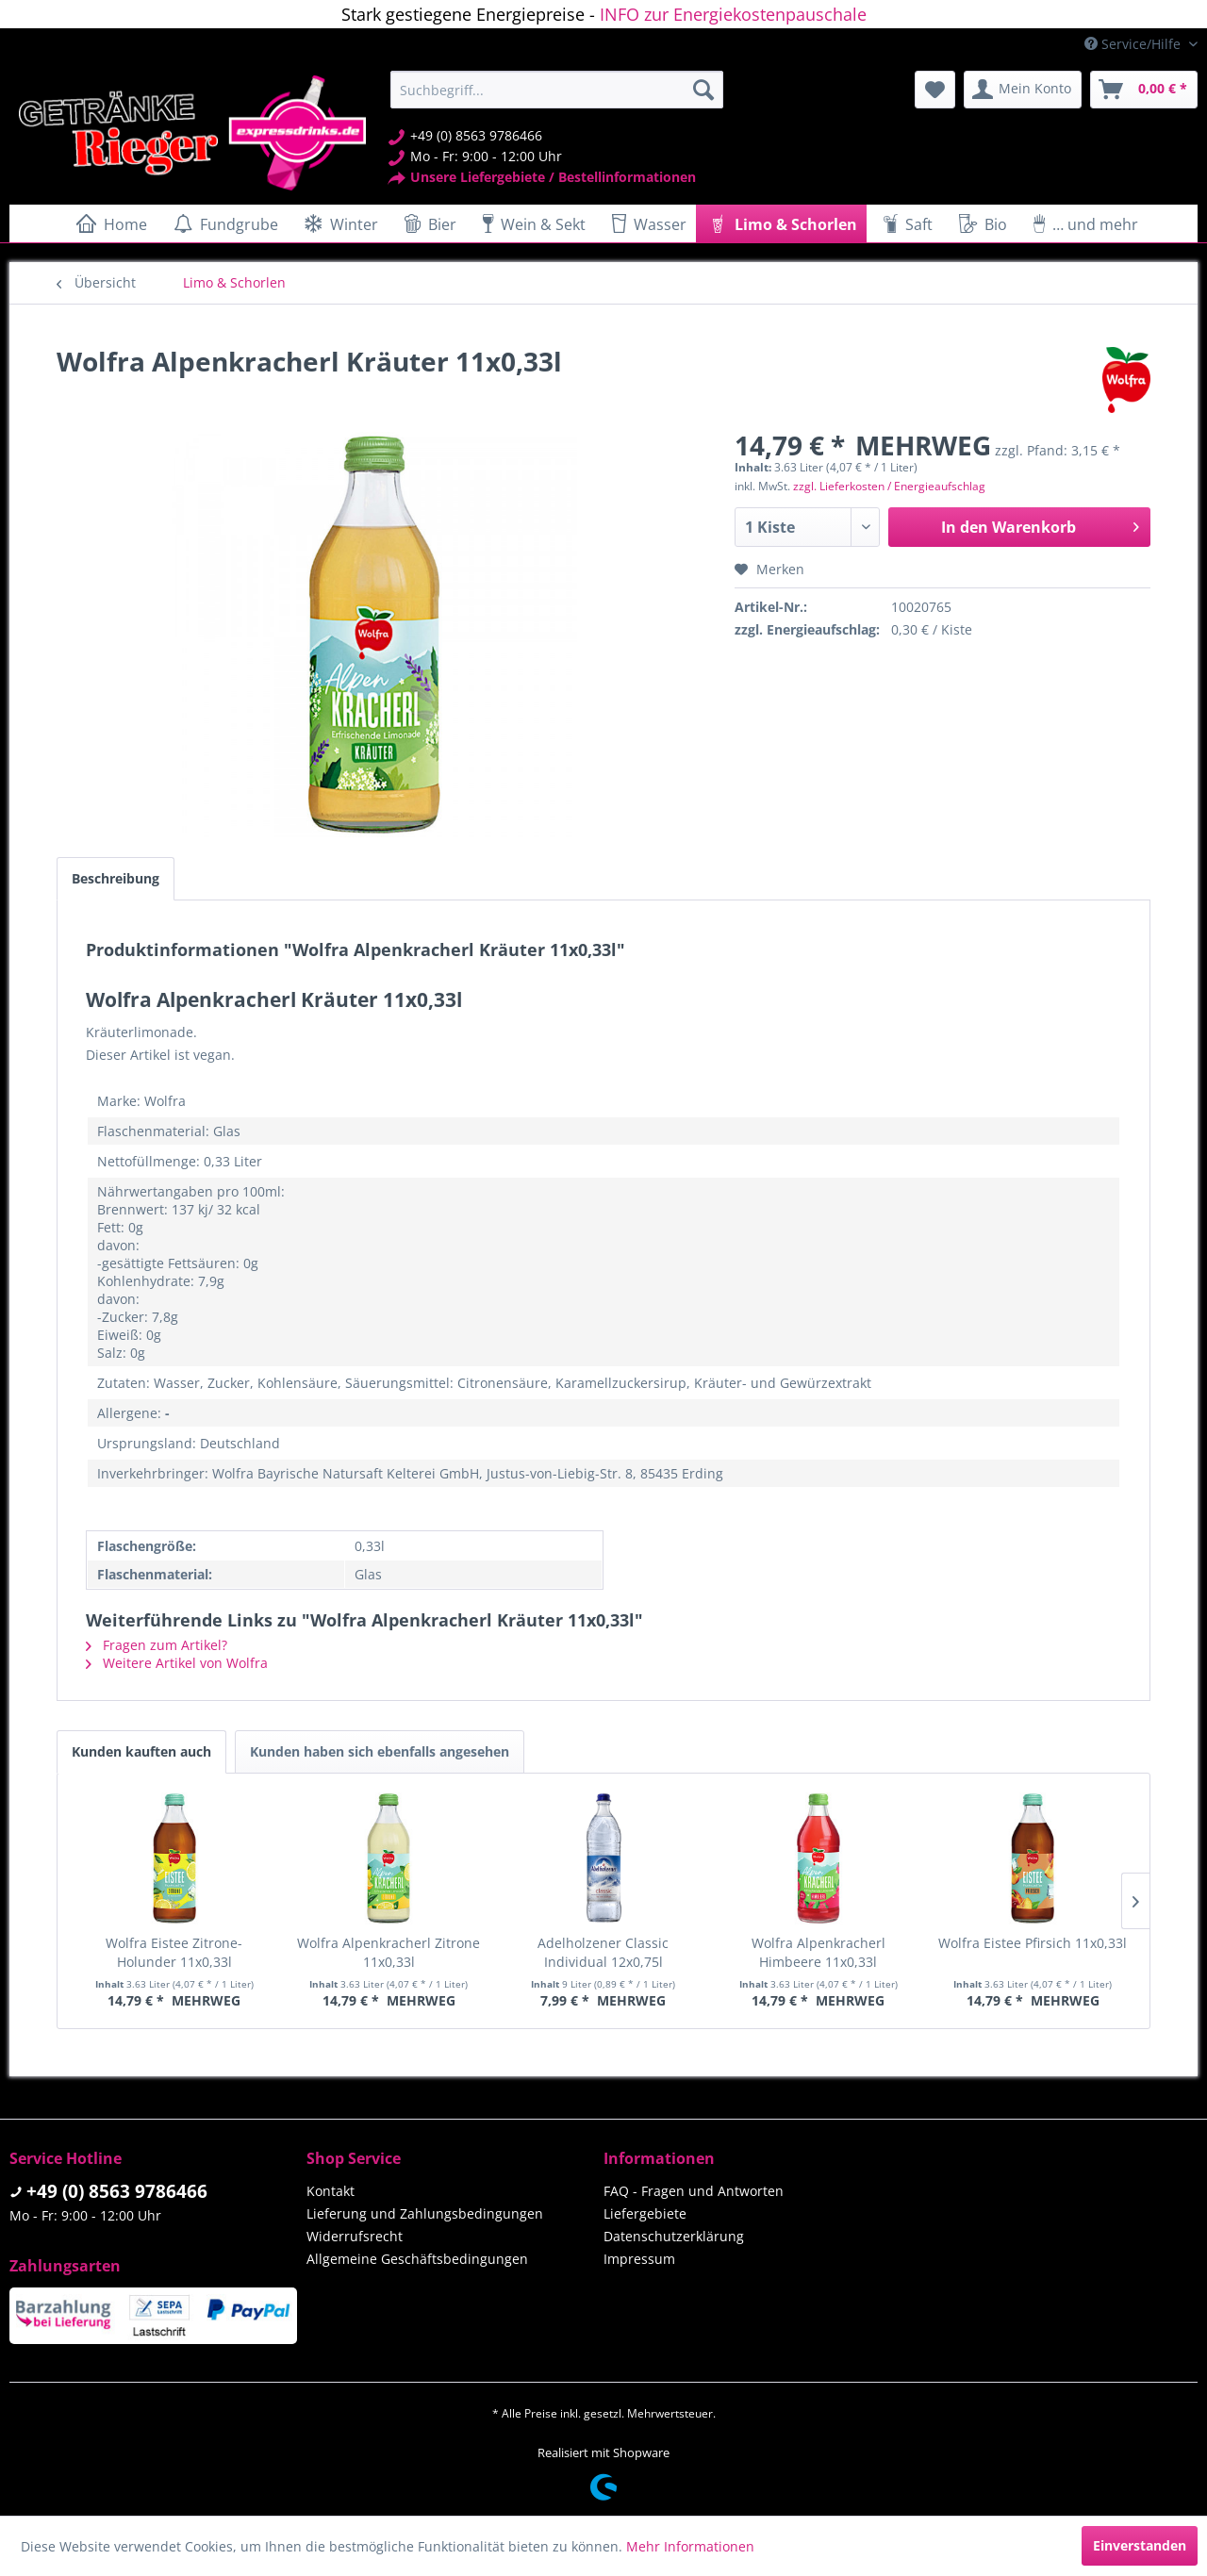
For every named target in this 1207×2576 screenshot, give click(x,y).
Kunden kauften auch (141, 1751)
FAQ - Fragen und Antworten (694, 2191)
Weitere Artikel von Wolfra (177, 1663)
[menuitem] (556, 89)
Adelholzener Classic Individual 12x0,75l (603, 1952)
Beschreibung (115, 878)
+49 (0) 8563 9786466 (116, 2191)
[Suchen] (703, 89)
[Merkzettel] (935, 89)
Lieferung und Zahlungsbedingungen (424, 2213)
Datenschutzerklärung (674, 2236)
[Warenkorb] (1144, 89)
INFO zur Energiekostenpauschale (733, 14)
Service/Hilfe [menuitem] (1134, 44)
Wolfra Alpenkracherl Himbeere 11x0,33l (818, 1952)
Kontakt (330, 2191)
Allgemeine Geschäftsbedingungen (417, 2259)
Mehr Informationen (690, 2546)
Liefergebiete (645, 2213)
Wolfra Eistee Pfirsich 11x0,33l (1032, 1943)
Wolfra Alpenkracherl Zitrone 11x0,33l (388, 1952)
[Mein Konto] (1023, 89)
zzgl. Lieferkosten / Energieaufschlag (889, 486)
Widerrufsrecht (354, 2236)
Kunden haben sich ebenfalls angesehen (379, 1751)
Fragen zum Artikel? (156, 1645)
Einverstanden (1139, 2545)
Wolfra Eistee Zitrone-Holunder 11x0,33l (174, 1952)
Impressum (639, 2259)
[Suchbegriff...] (556, 89)
